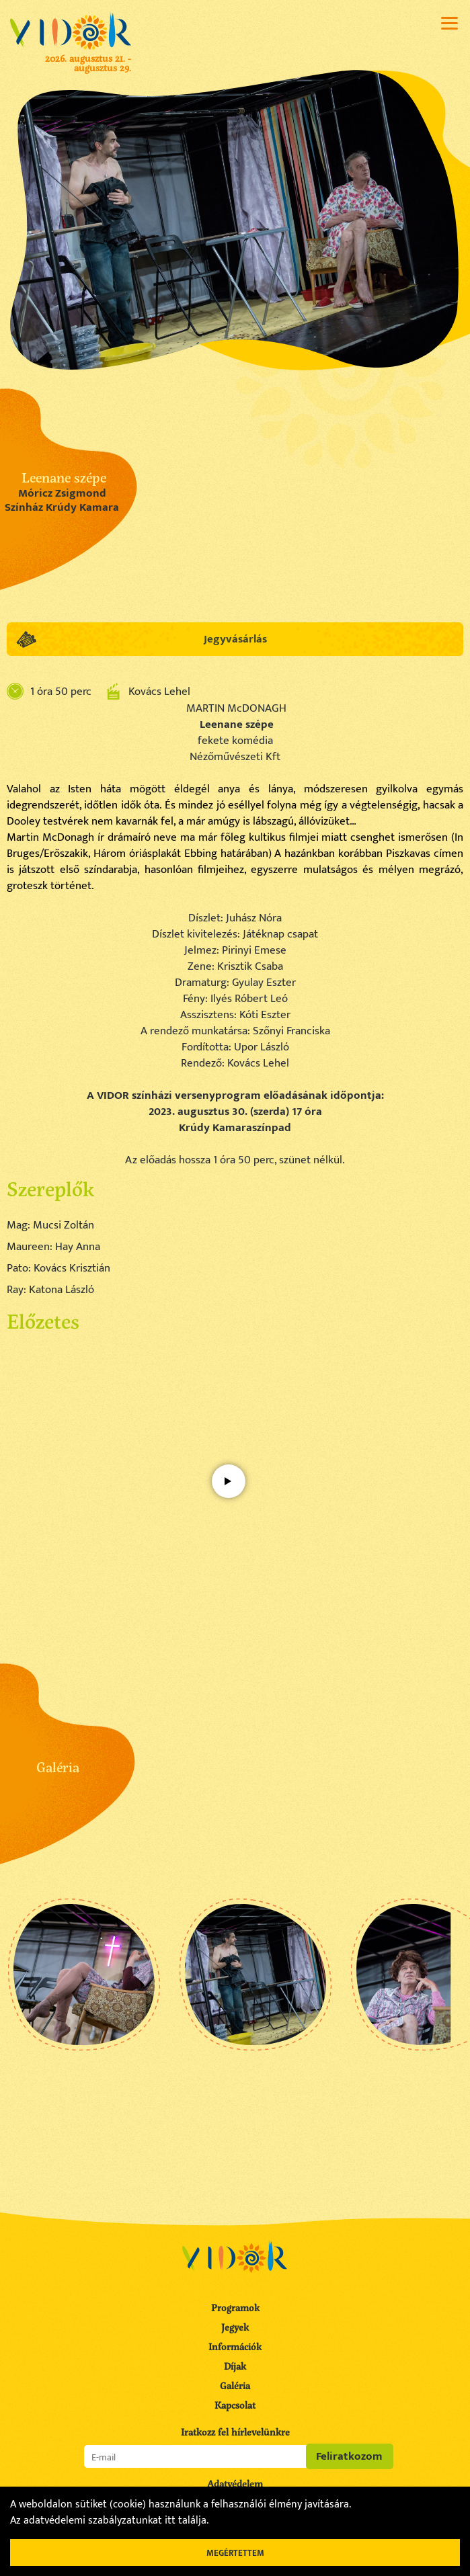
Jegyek (235, 2327)
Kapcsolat (235, 2405)
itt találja (185, 2520)
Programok (235, 2307)
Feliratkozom (349, 2456)
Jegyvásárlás (235, 639)
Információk (235, 2346)
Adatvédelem (235, 2484)
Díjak (235, 2366)
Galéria (235, 2385)
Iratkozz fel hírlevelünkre (235, 2432)
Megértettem (235, 2553)
